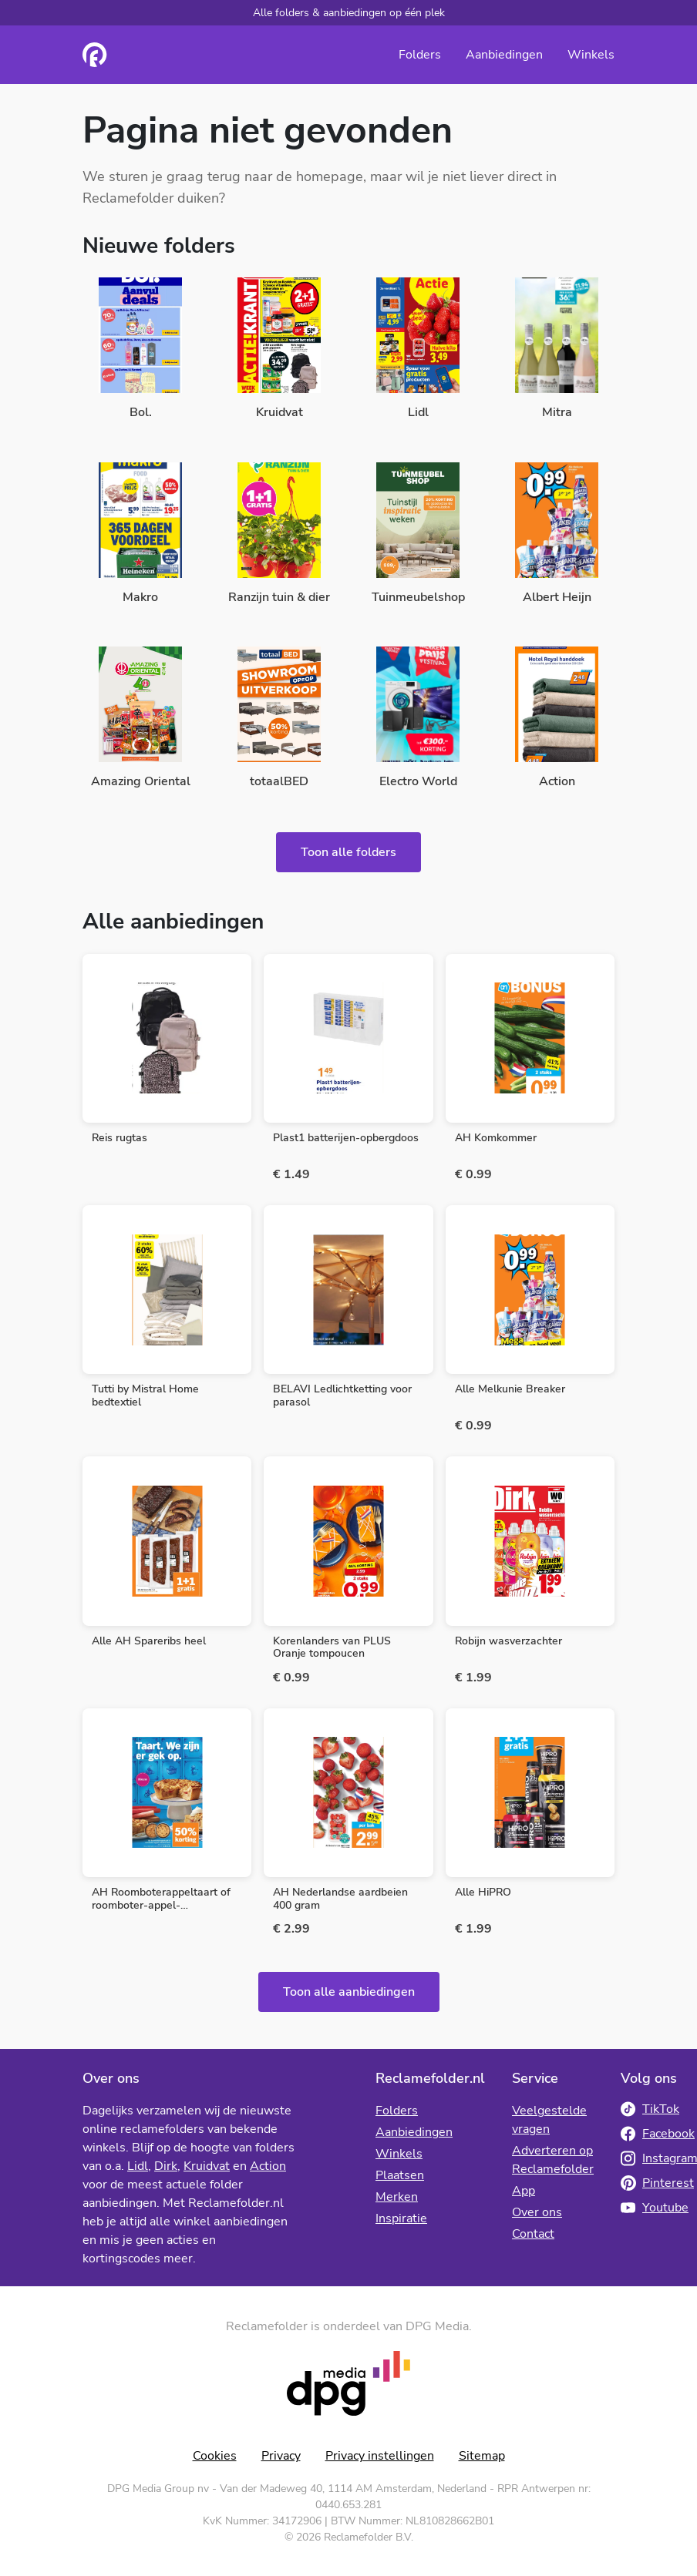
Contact (533, 2233)
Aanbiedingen (504, 54)
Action (268, 2166)
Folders (420, 54)
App (523, 2190)
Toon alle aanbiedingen (349, 1991)
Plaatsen (399, 2175)
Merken (396, 2196)
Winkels (591, 54)
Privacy (281, 2455)
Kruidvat (207, 2166)
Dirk (165, 2166)
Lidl (137, 2166)
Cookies (215, 2455)
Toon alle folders (348, 852)
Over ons (537, 2212)
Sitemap (482, 2455)
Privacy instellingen (379, 2455)
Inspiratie (401, 2218)
